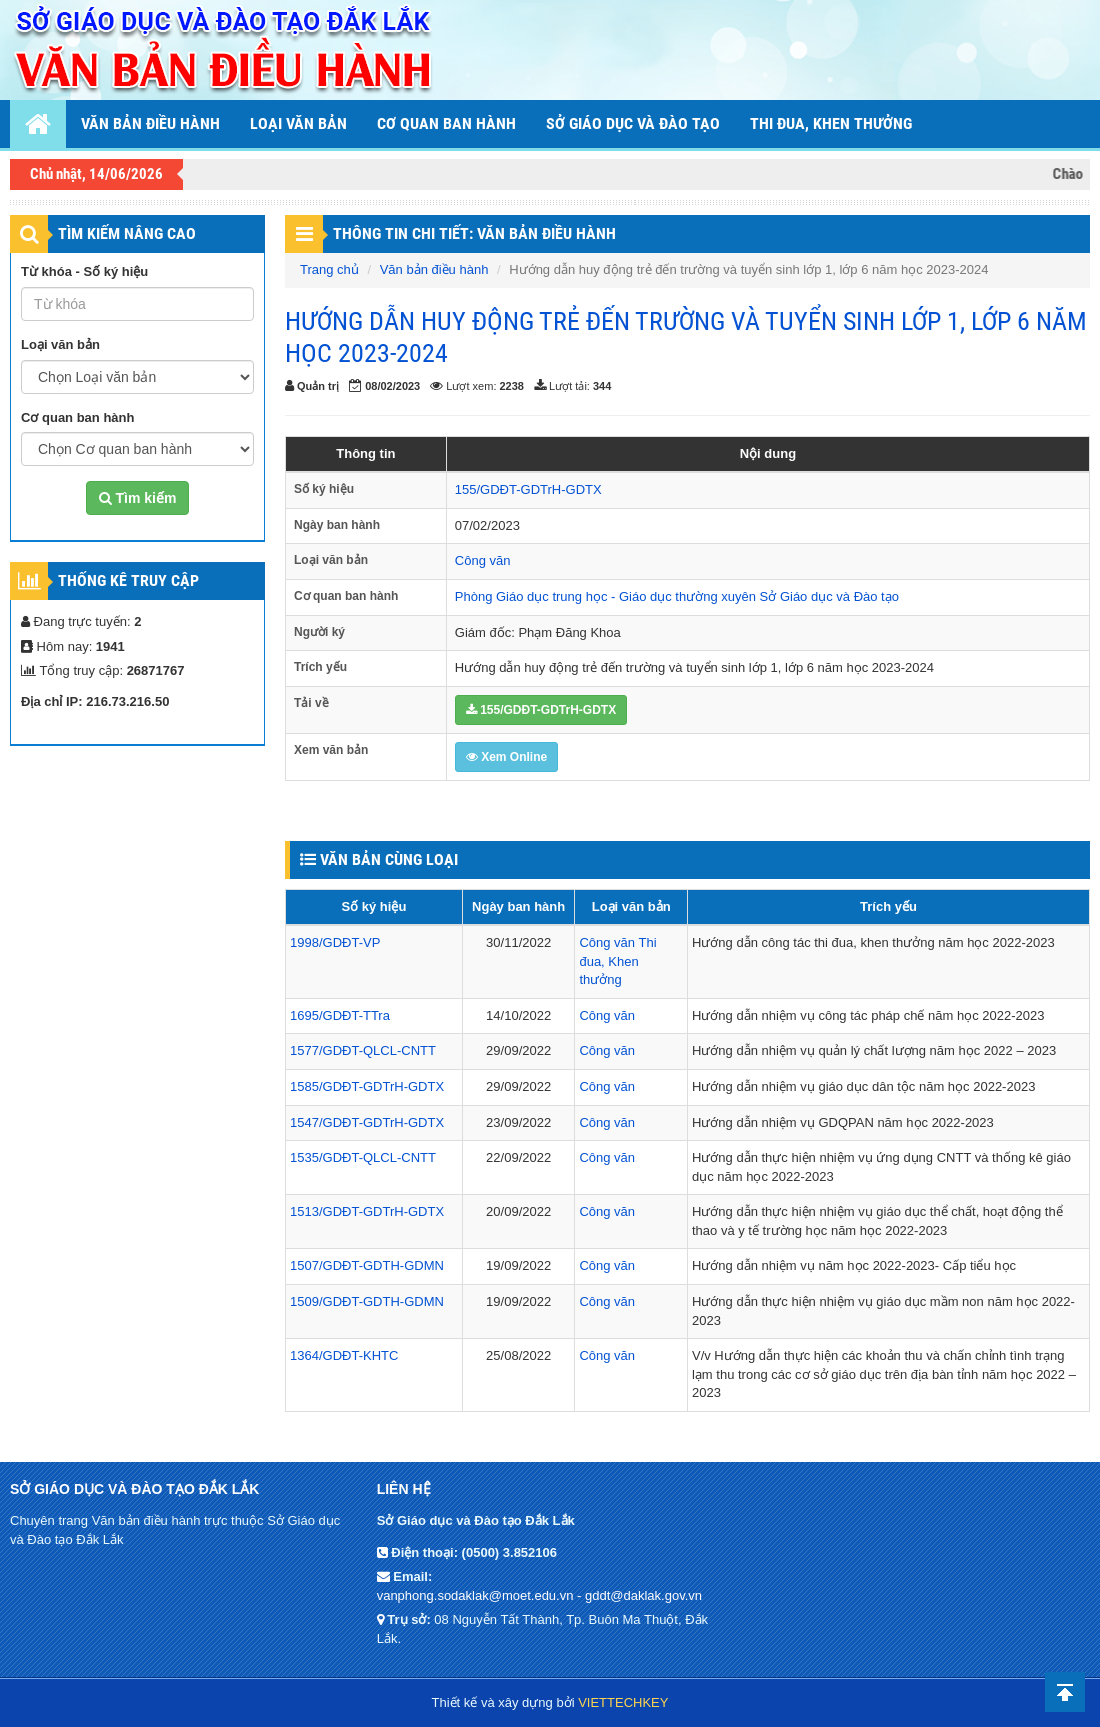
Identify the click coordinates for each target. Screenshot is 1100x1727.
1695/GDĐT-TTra (340, 1015)
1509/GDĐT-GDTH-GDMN (367, 1301)
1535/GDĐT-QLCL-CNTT (363, 1157)
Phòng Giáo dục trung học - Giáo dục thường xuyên (605, 596)
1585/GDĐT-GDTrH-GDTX (367, 1086)
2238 (512, 386)
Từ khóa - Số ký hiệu (84, 271)
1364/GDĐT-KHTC (344, 1355)
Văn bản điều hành (150, 123)
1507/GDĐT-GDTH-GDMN (367, 1265)
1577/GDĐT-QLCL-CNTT (363, 1050)
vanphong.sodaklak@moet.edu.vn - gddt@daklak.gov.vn (539, 1595)
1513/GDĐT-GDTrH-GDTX (367, 1211)
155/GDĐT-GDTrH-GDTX (528, 489)
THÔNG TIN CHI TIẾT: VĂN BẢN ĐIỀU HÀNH (474, 233)
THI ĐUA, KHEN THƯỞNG (831, 123)
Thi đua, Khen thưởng (617, 961)
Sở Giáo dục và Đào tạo (633, 123)
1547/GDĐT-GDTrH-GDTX (367, 1122)
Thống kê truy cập (128, 580)
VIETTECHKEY (623, 1702)
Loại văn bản (298, 123)
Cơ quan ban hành (446, 123)
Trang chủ (329, 269)
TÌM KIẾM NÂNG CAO (127, 233)
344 (602, 386)
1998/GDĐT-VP (335, 942)
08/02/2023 (392, 386)
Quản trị (318, 386)
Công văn (483, 560)
